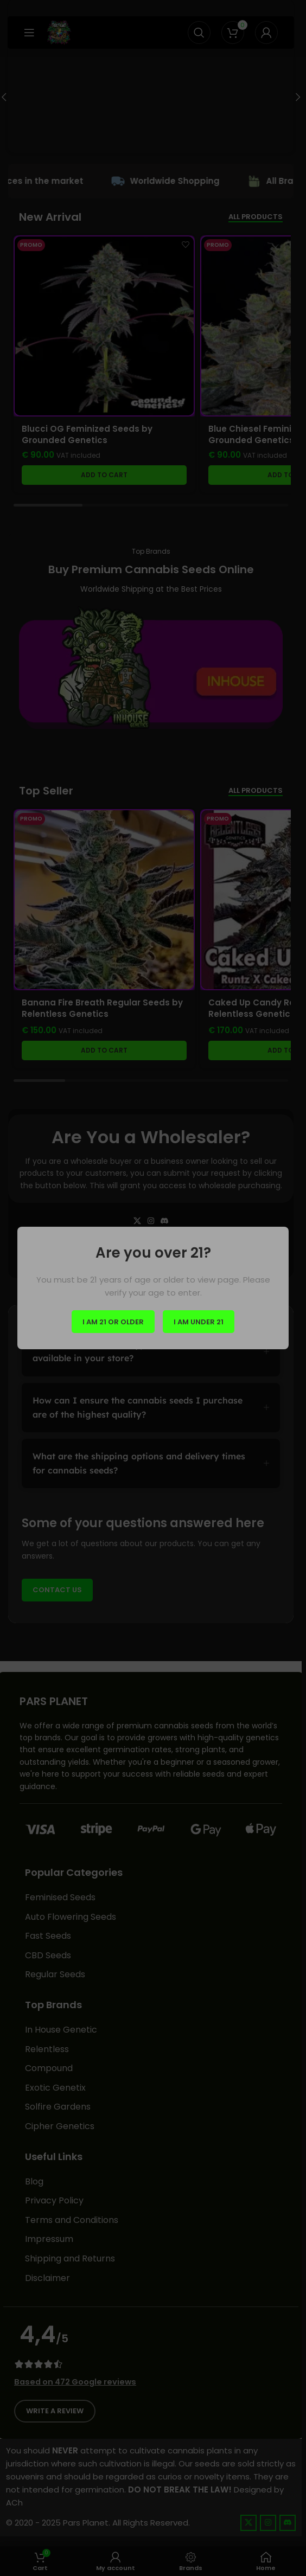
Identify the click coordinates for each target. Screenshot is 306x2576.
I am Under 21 (199, 1321)
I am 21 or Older (113, 1321)
